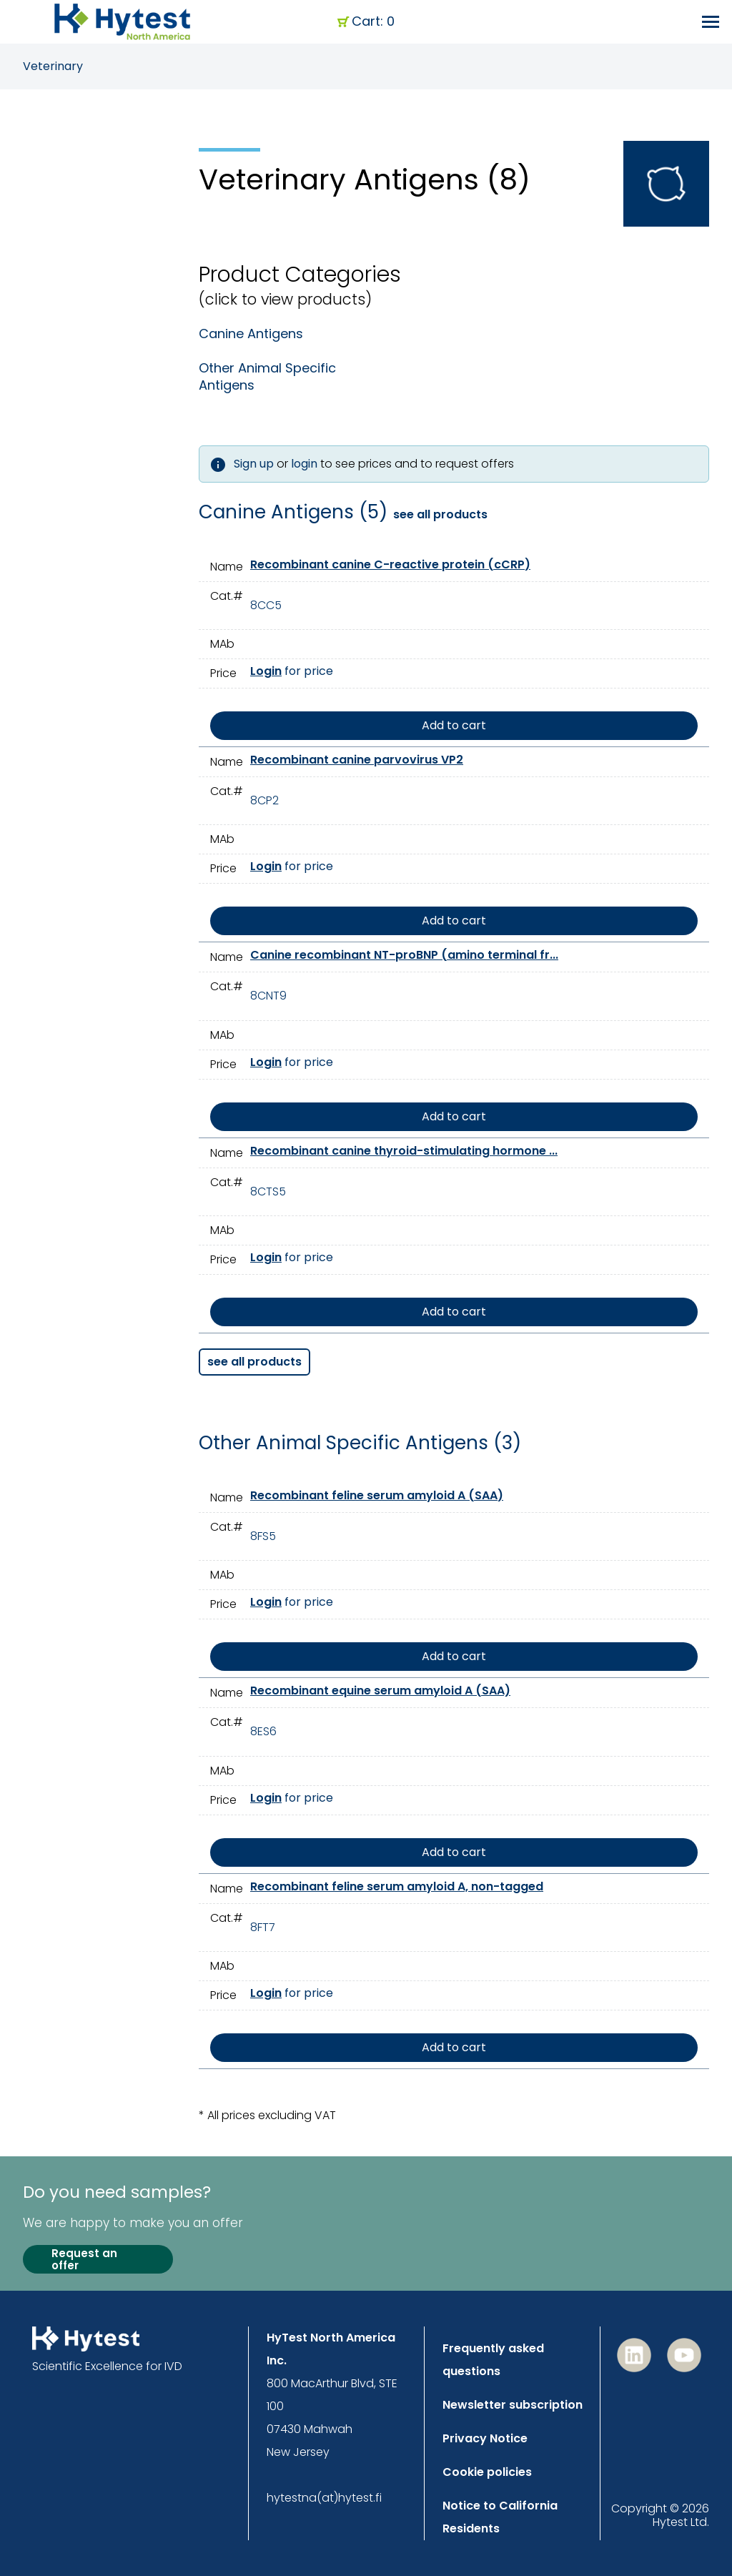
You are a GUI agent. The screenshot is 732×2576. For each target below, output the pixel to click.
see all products (440, 514)
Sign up (254, 463)
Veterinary (53, 66)
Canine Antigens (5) (293, 512)
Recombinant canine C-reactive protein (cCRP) (390, 564)
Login (266, 671)
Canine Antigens (251, 333)
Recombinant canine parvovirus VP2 (356, 759)
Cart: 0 (373, 21)
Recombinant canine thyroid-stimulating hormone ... (404, 1151)
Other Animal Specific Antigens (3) (360, 1443)
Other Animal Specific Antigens (267, 377)
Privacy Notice (485, 2438)
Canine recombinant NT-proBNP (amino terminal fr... (404, 955)
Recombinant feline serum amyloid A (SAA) (376, 1495)
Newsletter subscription (512, 2405)
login (304, 463)
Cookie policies (487, 2472)
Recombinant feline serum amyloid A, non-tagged (396, 1886)
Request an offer (84, 2259)
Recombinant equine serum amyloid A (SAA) (380, 1690)
